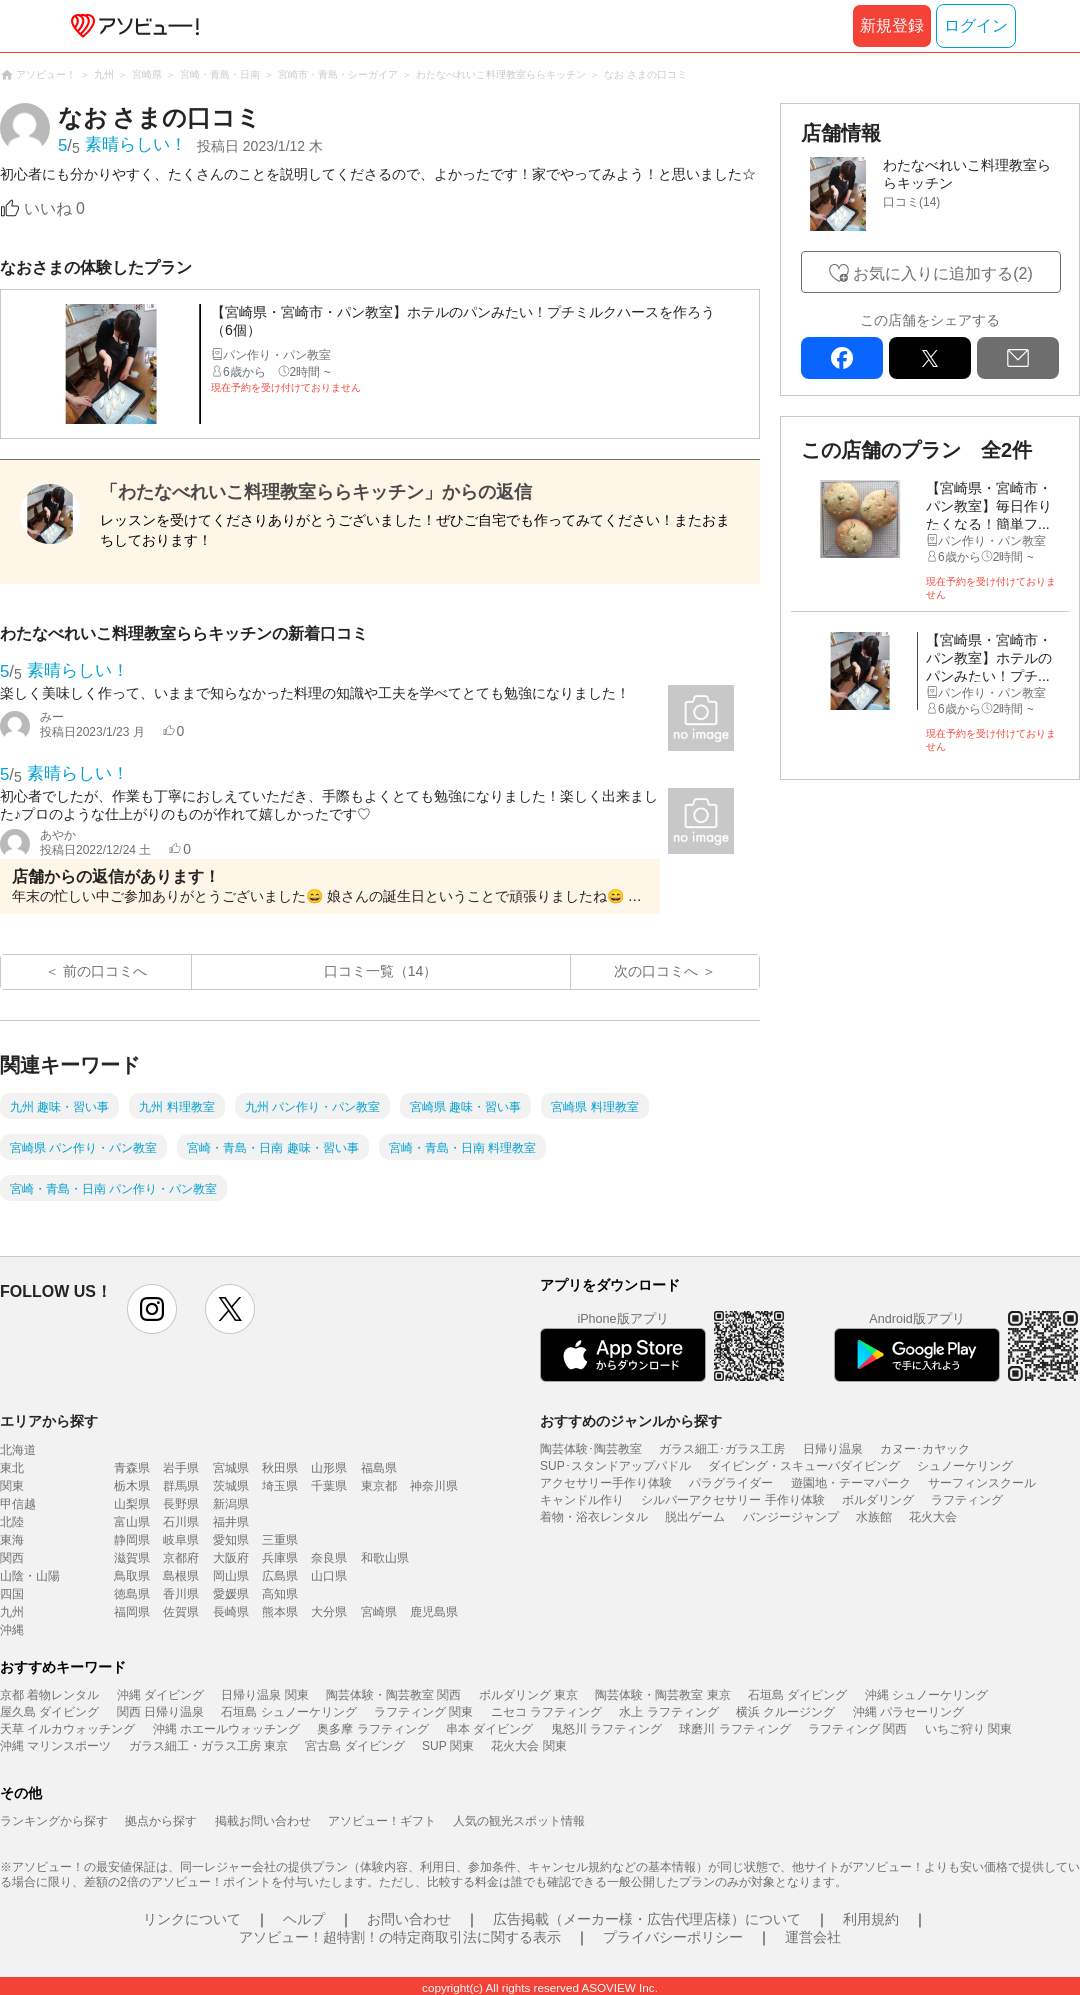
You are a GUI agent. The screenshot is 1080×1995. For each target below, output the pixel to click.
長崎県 (231, 1612)
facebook (842, 358)
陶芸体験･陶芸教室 (591, 1449)
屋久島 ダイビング (49, 1712)
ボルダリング (878, 1500)
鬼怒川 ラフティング (606, 1729)
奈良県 (329, 1558)
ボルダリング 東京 (528, 1695)
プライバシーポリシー (673, 1937)
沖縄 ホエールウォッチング (226, 1729)
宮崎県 (379, 1612)
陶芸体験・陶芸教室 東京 (662, 1695)
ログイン (976, 25)
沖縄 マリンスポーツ (55, 1746)
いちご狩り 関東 (968, 1729)
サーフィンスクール (982, 1483)
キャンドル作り (582, 1500)
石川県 (181, 1522)
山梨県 (132, 1504)
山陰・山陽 (30, 1576)
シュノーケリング (965, 1466)
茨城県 (231, 1486)
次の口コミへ (656, 971)
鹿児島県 (434, 1612)
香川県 (181, 1594)
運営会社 (813, 1937)
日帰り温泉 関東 (264, 1695)
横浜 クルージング (785, 1712)
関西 (12, 1558)
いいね (54, 208)
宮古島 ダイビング (354, 1746)
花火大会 (933, 1517)
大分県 (329, 1612)
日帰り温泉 (833, 1449)
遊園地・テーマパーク (851, 1483)
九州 (12, 1612)
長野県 (181, 1504)
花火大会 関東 (528, 1746)
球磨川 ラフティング (734, 1729)
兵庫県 (280, 1558)
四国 (12, 1594)
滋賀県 (132, 1558)
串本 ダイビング (489, 1729)
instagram (152, 1309)
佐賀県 (181, 1612)
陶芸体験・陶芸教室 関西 (393, 1695)
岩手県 (181, 1468)
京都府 (181, 1558)
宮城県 (231, 1468)
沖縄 (12, 1630)
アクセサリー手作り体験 (606, 1483)
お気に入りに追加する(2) (943, 273)
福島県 (379, 1468)
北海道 (18, 1450)
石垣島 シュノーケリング (288, 1712)
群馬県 (181, 1486)
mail (1018, 358)
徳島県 (132, 1594)
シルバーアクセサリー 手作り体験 (732, 1500)
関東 (12, 1486)
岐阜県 (181, 1540)
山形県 (329, 1468)
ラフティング (967, 1500)
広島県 (280, 1576)
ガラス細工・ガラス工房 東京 (208, 1746)
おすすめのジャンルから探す (631, 1421)
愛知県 (231, 1540)
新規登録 (892, 25)
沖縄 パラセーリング (908, 1712)
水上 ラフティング (668, 1712)
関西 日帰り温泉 (160, 1712)
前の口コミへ (105, 971)
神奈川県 (434, 1486)
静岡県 (132, 1540)
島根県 (181, 1576)
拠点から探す (161, 1821)
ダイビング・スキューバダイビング (804, 1466)
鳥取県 (132, 1576)
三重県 (280, 1540)
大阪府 (231, 1558)
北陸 (12, 1522)
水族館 (874, 1517)
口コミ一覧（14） (381, 971)
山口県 (329, 1576)
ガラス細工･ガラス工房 (722, 1449)
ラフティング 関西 (857, 1729)
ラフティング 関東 (423, 1712)
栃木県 (132, 1486)
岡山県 (231, 1576)
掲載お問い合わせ (263, 1821)
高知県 (280, 1594)
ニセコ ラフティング (546, 1712)
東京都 (379, 1486)
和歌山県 (385, 1558)
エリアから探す (49, 1421)
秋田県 (280, 1468)
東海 (12, 1540)
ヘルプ (304, 1919)
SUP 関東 (448, 1746)
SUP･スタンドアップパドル (615, 1466)
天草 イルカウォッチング (67, 1729)
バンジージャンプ (791, 1517)
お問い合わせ (409, 1919)
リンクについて (192, 1919)
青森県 (132, 1468)
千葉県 (329, 1486)
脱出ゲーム (695, 1517)
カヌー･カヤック (925, 1449)
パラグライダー (731, 1483)
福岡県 (132, 1612)
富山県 (132, 1522)
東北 (12, 1468)
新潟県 (231, 1504)
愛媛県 (231, 1594)
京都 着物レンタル (49, 1695)
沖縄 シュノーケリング (926, 1695)
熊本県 (280, 1612)
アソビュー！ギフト (382, 1821)
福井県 (231, 1522)
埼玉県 (280, 1486)
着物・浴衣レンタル (594, 1517)
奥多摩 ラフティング (372, 1729)
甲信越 (18, 1504)
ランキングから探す (54, 1821)
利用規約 (871, 1919)
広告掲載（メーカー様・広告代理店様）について (647, 1919)
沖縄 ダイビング (160, 1695)
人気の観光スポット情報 (519, 1821)
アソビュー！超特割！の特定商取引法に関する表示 (400, 1937)
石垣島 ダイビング (797, 1695)
